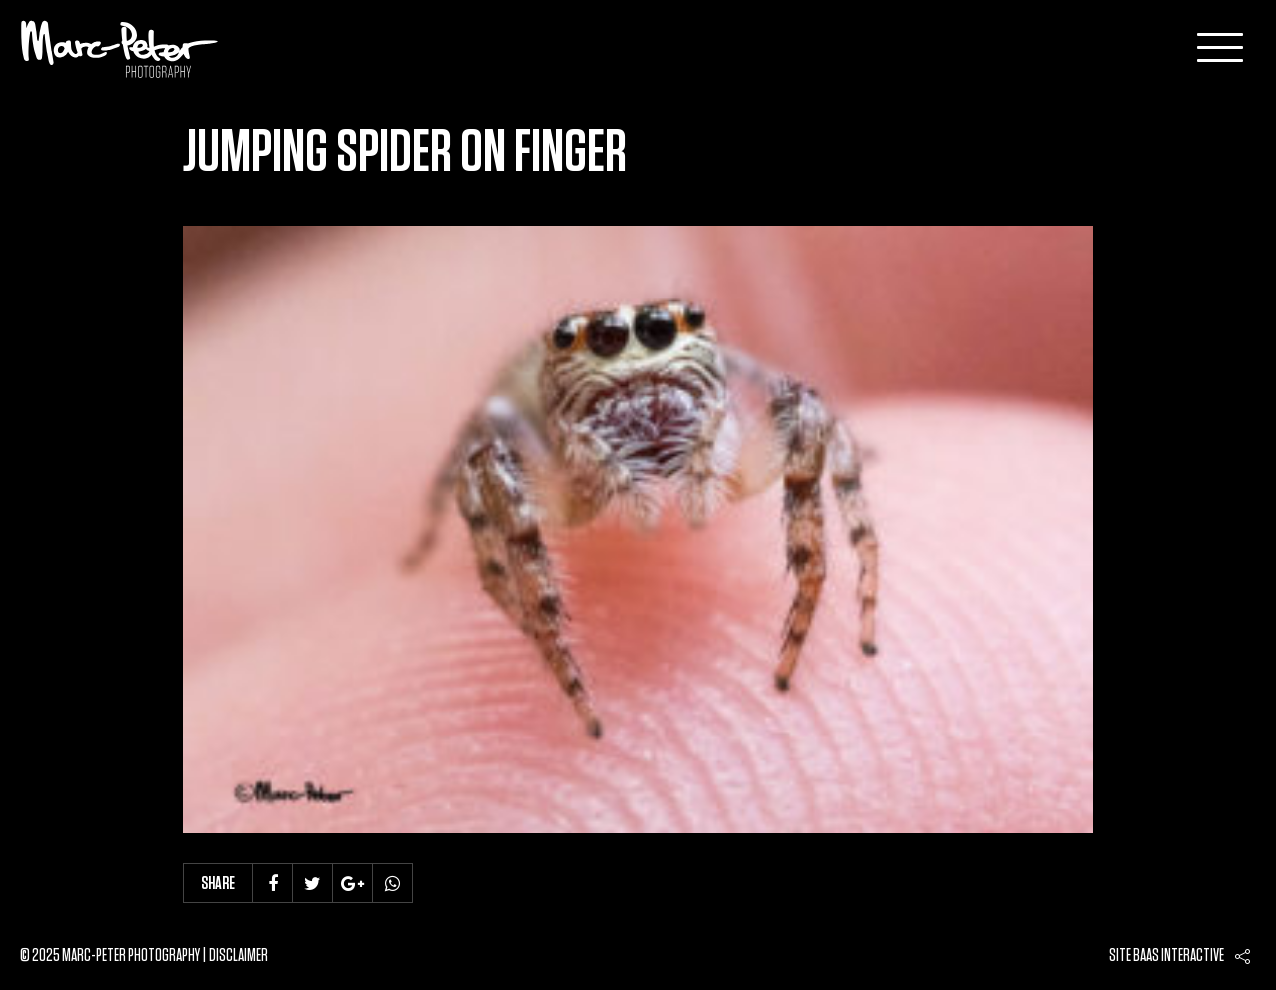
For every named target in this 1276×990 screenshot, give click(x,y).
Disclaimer (238, 956)
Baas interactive (1178, 956)
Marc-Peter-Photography (120, 49)
